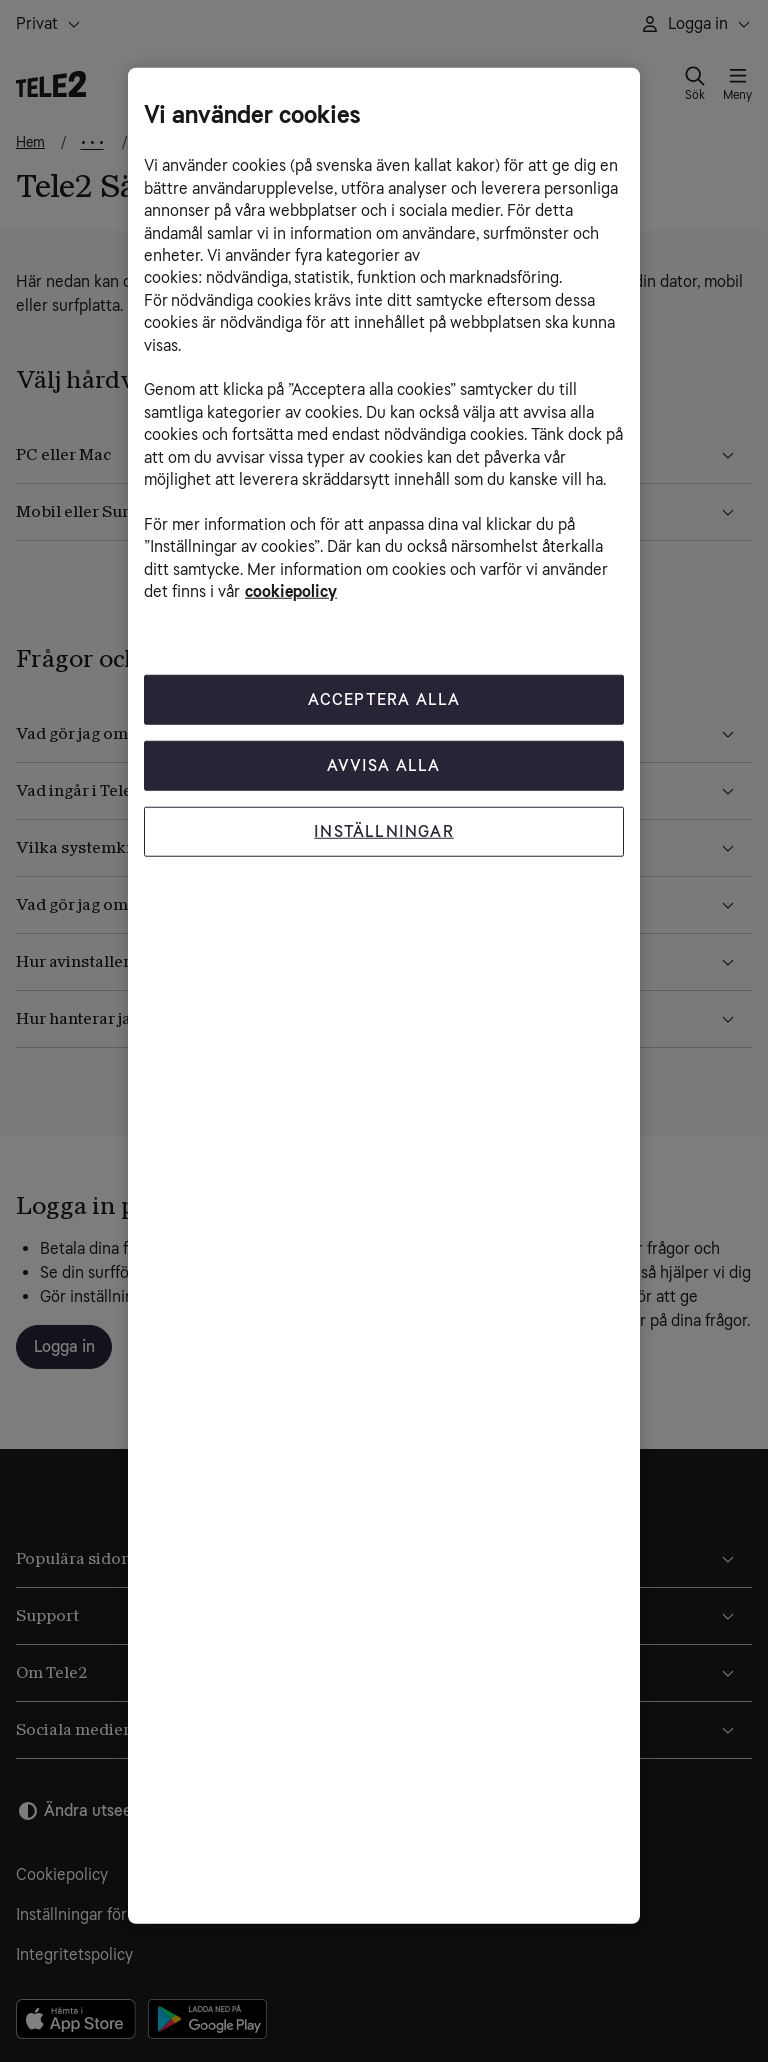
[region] (384, 996)
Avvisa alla (383, 765)
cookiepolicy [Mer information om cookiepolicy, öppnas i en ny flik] (291, 591)
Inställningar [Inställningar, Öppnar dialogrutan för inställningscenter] (384, 831)
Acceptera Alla (384, 699)
